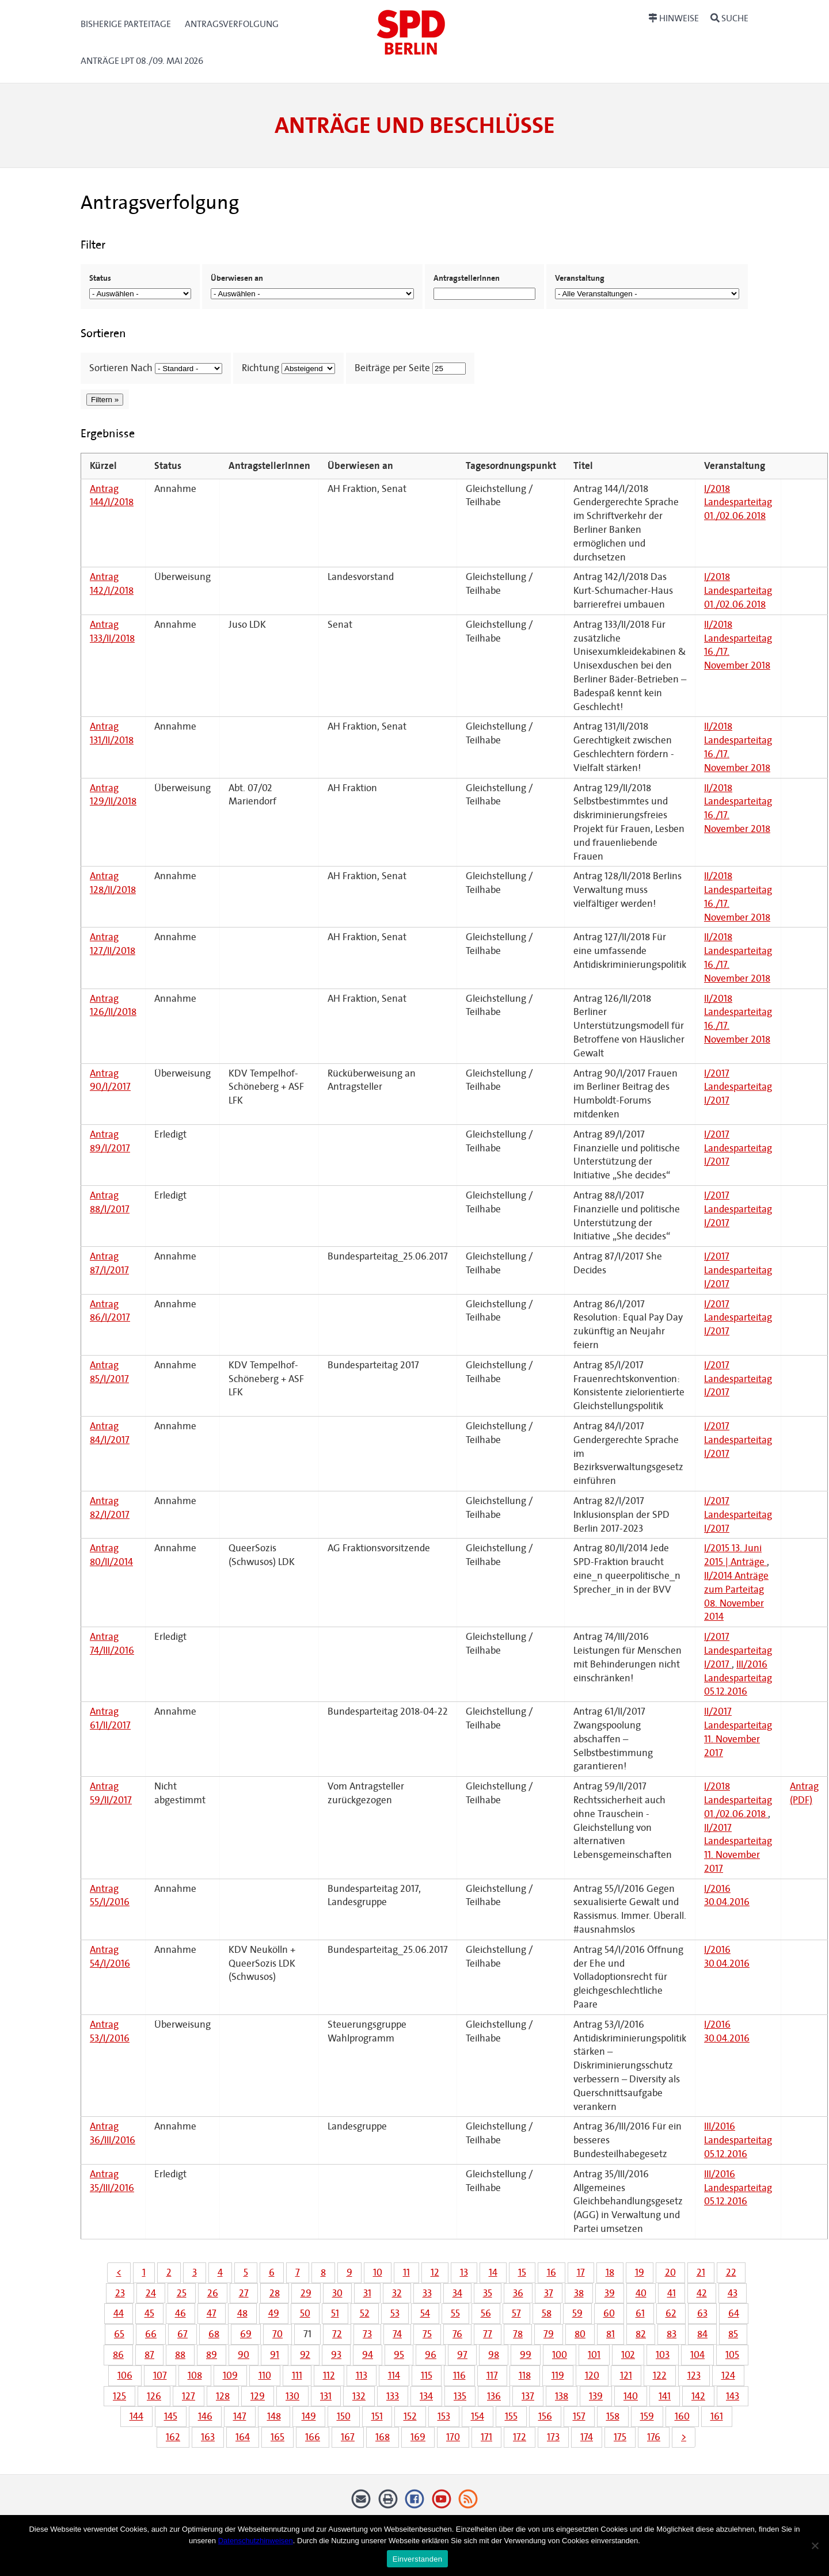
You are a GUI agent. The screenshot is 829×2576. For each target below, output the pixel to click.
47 (211, 2313)
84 (702, 2334)
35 (487, 2293)
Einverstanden (417, 2559)
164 (242, 2437)
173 (553, 2437)
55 (455, 2313)
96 (430, 2355)
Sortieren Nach (121, 368)
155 (511, 2416)
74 (397, 2334)
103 (663, 2355)
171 (486, 2437)
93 (336, 2355)
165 (277, 2437)
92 (305, 2355)
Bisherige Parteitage (126, 23)
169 (417, 2437)
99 (525, 2355)
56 (486, 2313)
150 (344, 2416)
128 (223, 2396)
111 (297, 2375)
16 (551, 2272)
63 (702, 2313)
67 (182, 2334)
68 (213, 2334)
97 (462, 2355)
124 (728, 2375)
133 (392, 2396)
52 (365, 2313)
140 (630, 2396)
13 (464, 2272)
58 (547, 2313)
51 (335, 2313)
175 (620, 2437)
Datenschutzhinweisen (255, 2540)
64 (733, 2313)
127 (188, 2396)
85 (733, 2334)
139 (596, 2396)
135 (460, 2396)
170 (453, 2437)
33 (427, 2293)
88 (180, 2355)
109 (230, 2375)
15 (522, 2272)
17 (581, 2272)
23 (120, 2293)
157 (579, 2416)
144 (136, 2416)
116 (459, 2375)
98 (493, 2355)
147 (239, 2416)
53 (395, 2313)
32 (397, 2293)
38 (579, 2293)
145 (170, 2416)
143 (732, 2396)
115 (426, 2375)
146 (205, 2416)
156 (545, 2416)
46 (180, 2313)
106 (124, 2375)
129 (257, 2396)
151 (377, 2416)
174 (586, 2437)
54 (425, 2313)
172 (519, 2437)
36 (518, 2293)
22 (731, 2272)
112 (329, 2375)
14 (493, 2272)
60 (609, 2313)
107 (160, 2375)
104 (697, 2355)
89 (211, 2355)
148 (274, 2416)
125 (119, 2396)
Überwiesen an (237, 278)
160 (682, 2416)
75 (427, 2334)
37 (548, 2293)
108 (195, 2375)
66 (151, 2334)
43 (732, 2293)
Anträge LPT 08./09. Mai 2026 (142, 60)
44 (118, 2313)
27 (244, 2293)
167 (348, 2437)
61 (640, 2313)
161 (716, 2416)
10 (377, 2272)
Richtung (260, 368)
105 (732, 2355)
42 (702, 2293)
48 (242, 2313)
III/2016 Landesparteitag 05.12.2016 (738, 1678)
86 (118, 2355)
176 (653, 2437)
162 (173, 2437)
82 (641, 2334)
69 (246, 2334)
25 (182, 2293)
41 (671, 2293)
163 (208, 2437)
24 (151, 2293)
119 (558, 2375)
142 (698, 2396)
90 (243, 2355)
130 (292, 2396)
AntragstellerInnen (466, 278)
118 (525, 2375)
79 (548, 2334)
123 (694, 2375)
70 (277, 2334)
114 (394, 2375)
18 (610, 2272)
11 (406, 2272)
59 (577, 2313)
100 (559, 2355)
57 (516, 2313)
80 (580, 2334)
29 (306, 2293)
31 (367, 2293)
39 (609, 2293)
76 (457, 2334)
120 (592, 2375)
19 (639, 2272)
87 (149, 2355)
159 (647, 2416)
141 (665, 2396)
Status (100, 278)
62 (671, 2313)
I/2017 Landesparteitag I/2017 (738, 1087)
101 (594, 2355)
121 (626, 2375)
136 (494, 2396)
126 (154, 2396)
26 (212, 2293)
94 (367, 2355)
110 (264, 2375)
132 (359, 2396)
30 (337, 2293)
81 (610, 2334)
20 (670, 2272)
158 (612, 2416)
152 (410, 2416)
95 (399, 2355)
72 (337, 2334)
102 (628, 2355)
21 (701, 2272)
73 (367, 2334)
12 (435, 2272)
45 (149, 2313)
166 (312, 2437)
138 (561, 2396)
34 (457, 2293)
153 (444, 2416)
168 (382, 2437)
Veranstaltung (579, 278)
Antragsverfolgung (232, 23)
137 (528, 2396)
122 (660, 2375)
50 (305, 2313)
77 (487, 2334)
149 (309, 2416)
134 (426, 2396)
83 (671, 2334)
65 (119, 2334)
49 (273, 2313)
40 (641, 2293)
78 (518, 2334)
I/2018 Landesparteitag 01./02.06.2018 (738, 502)
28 (274, 2293)
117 (492, 2375)
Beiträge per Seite (392, 368)
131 (326, 2396)
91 (274, 2355)
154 (477, 2416)
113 (361, 2375)
